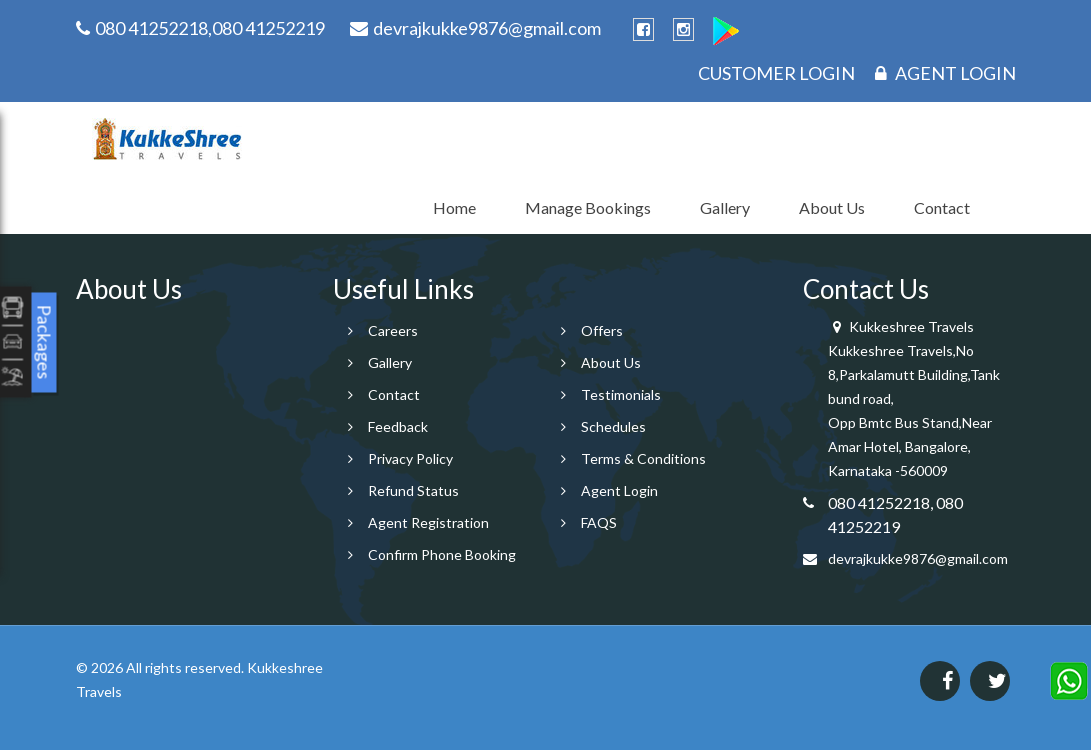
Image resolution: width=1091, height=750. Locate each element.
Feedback (398, 426)
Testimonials (621, 394)
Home (454, 207)
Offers (602, 330)
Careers (393, 330)
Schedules (613, 426)
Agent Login (945, 73)
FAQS (599, 522)
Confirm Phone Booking (442, 554)
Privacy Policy (410, 458)
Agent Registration (428, 522)
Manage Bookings (588, 207)
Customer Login (776, 73)
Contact (942, 207)
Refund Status (413, 490)
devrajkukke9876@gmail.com (918, 558)
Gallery (725, 207)
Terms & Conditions (643, 458)
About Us (832, 207)
